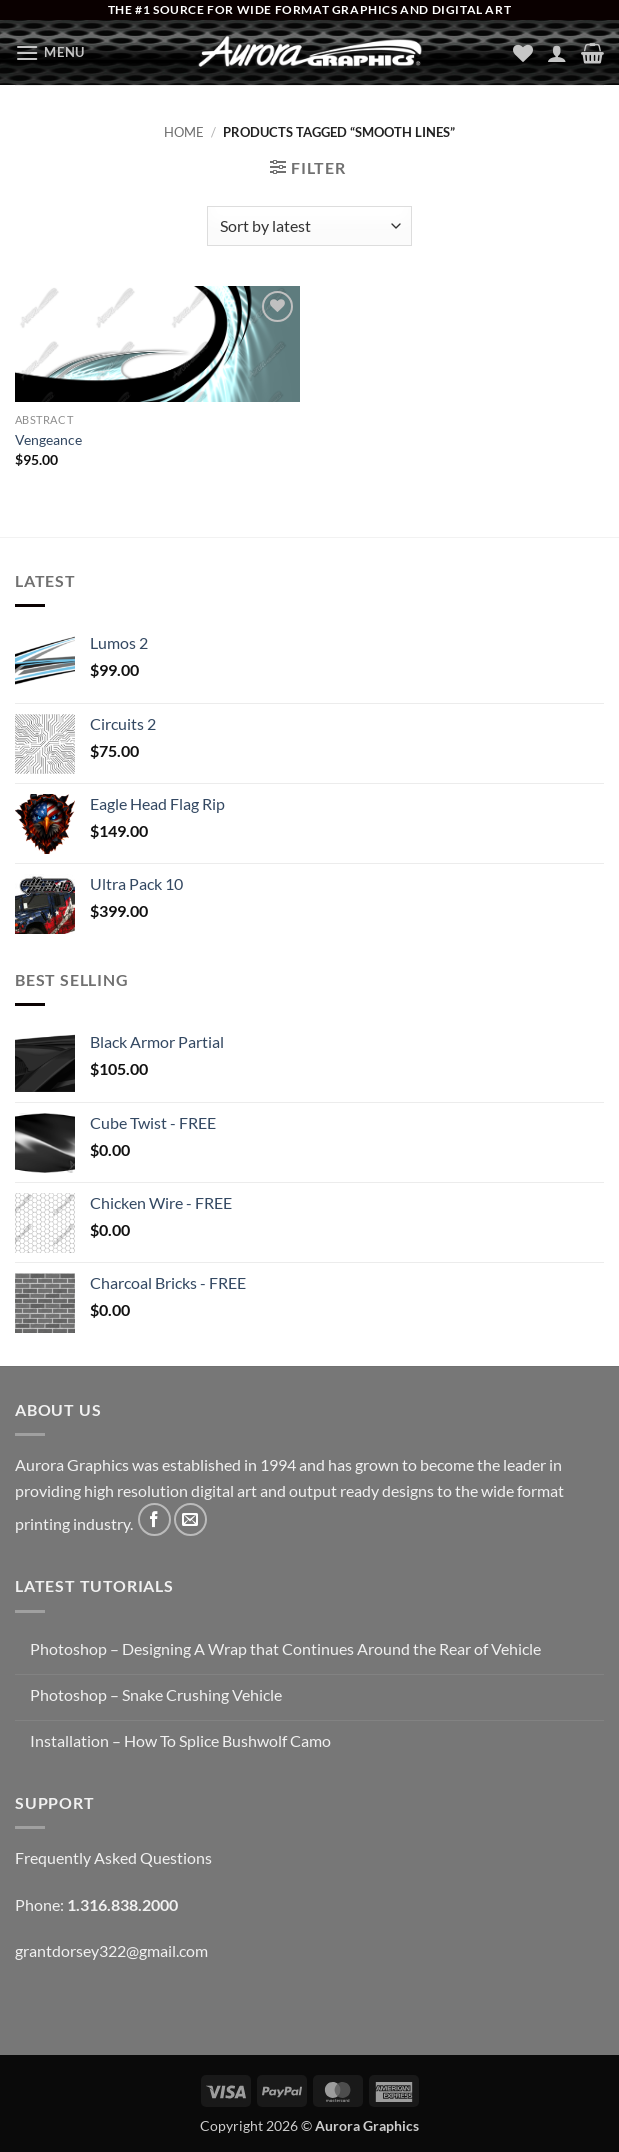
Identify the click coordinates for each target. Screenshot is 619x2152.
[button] (50, 52)
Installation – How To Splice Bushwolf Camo (180, 1740)
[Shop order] (309, 226)
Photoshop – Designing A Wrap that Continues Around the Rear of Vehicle (285, 1648)
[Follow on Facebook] (154, 1519)
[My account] (557, 53)
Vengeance (48, 439)
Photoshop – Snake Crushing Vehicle (156, 1694)
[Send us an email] (190, 1519)
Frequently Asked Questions (113, 1857)
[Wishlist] (523, 53)
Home (184, 132)
